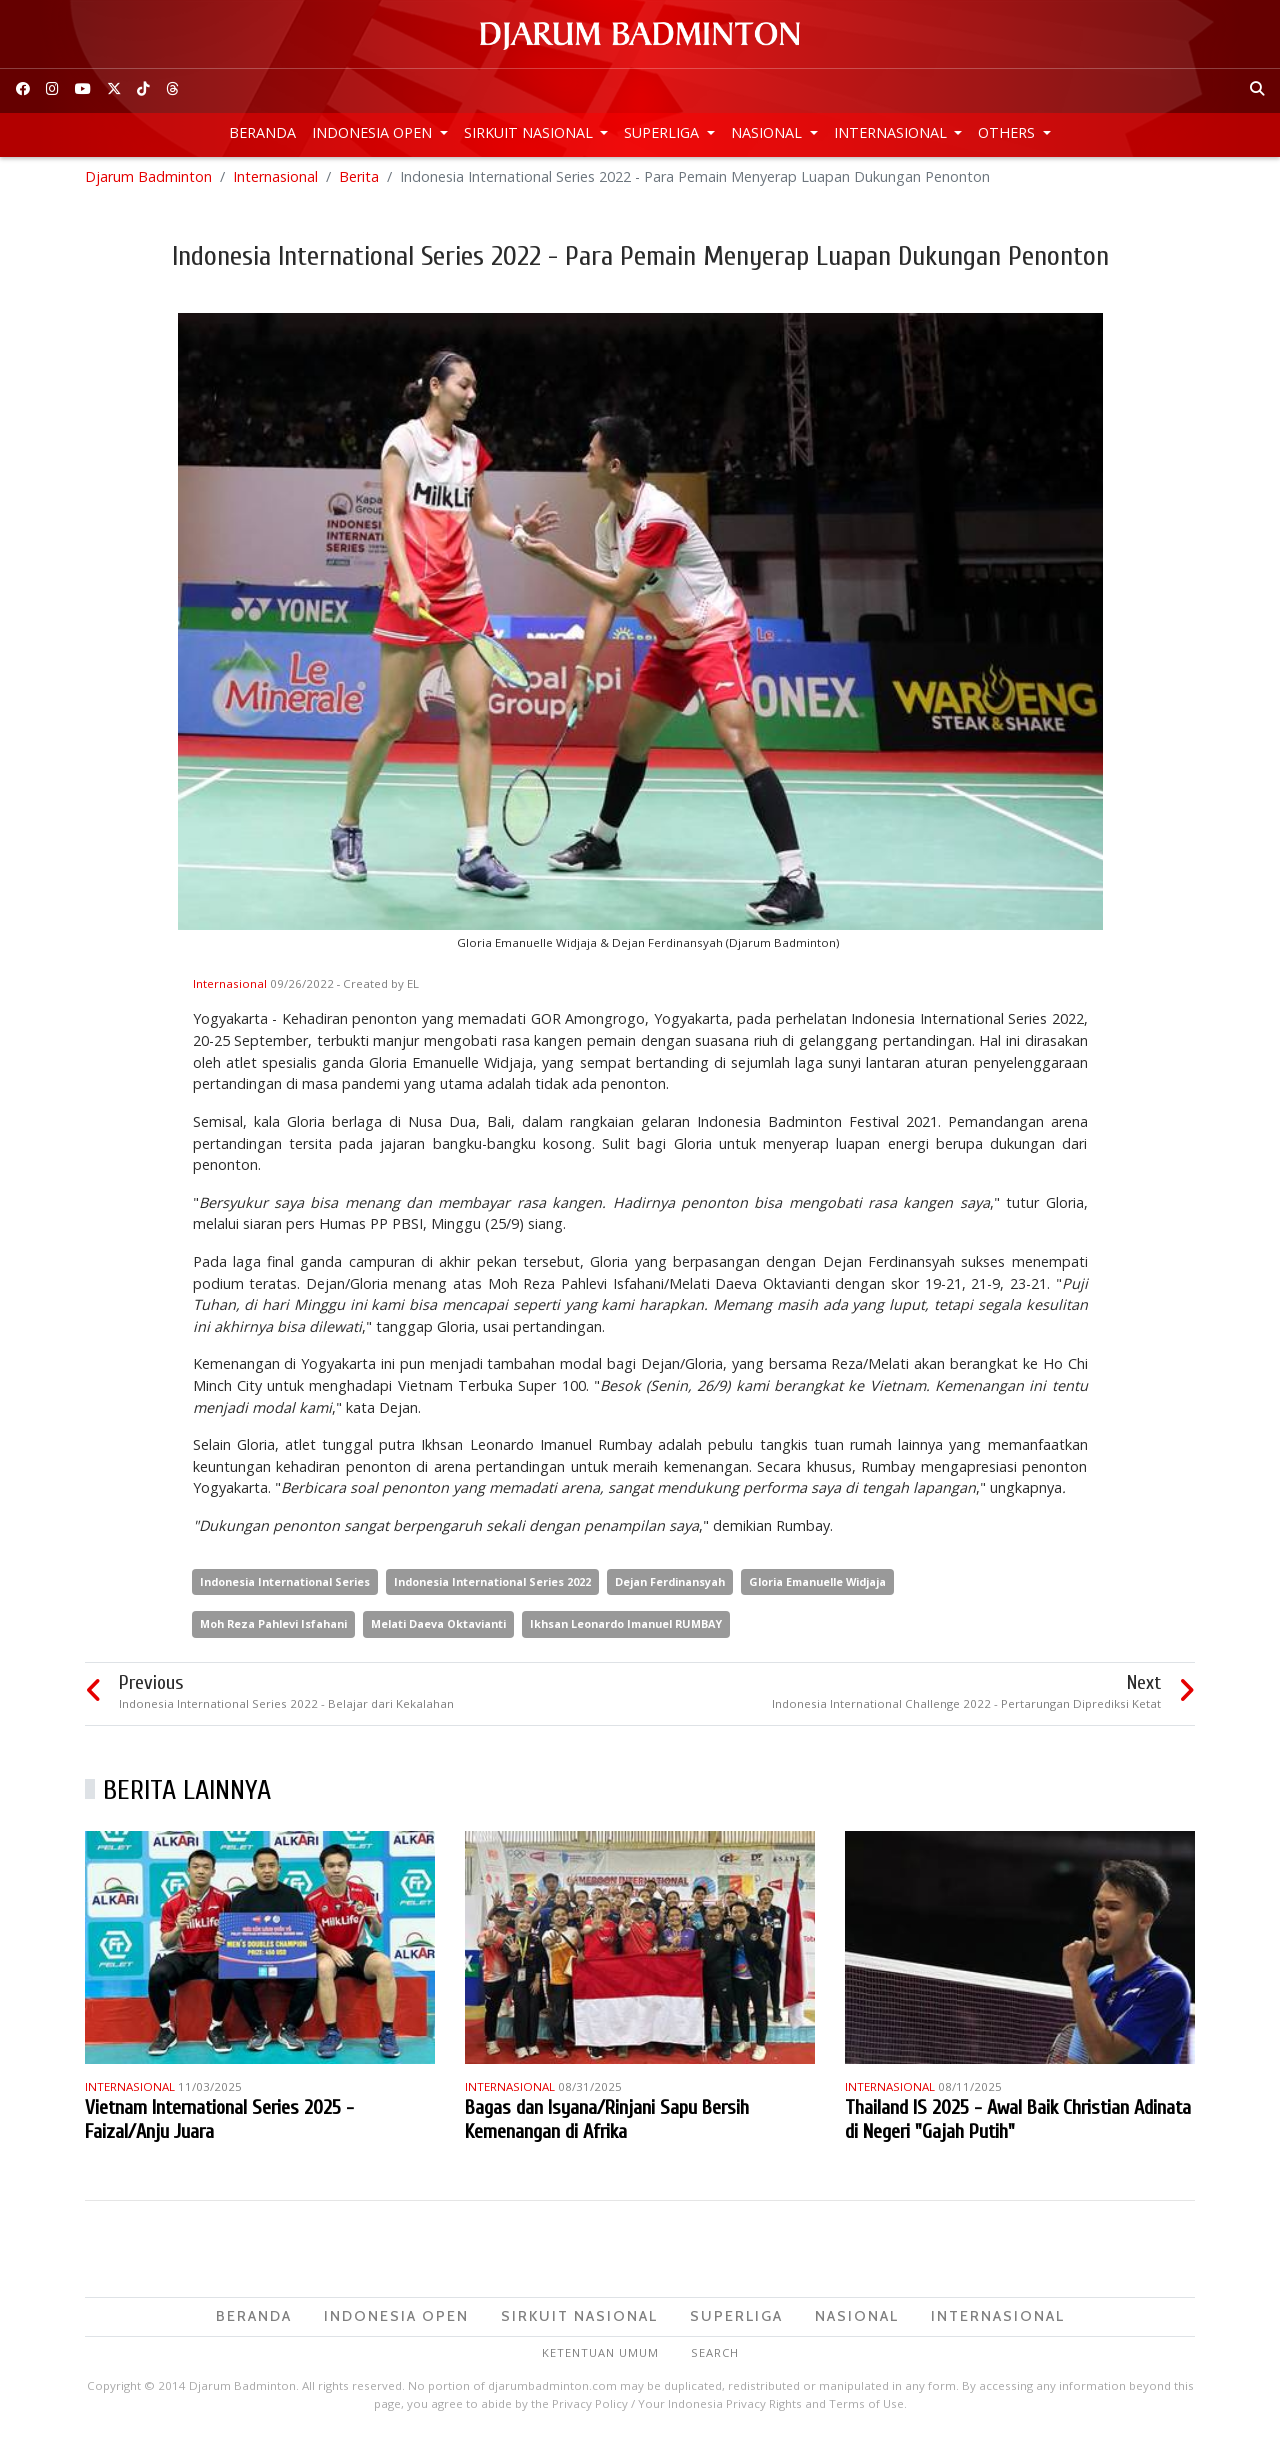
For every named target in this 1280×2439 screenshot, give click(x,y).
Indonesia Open (374, 132)
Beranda (262, 132)
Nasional (768, 132)
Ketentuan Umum (600, 2354)
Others (1008, 132)
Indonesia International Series (285, 1584)
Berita (359, 179)
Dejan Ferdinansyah (670, 1584)
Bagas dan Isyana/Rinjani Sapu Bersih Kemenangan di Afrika (607, 2122)
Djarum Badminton (148, 179)
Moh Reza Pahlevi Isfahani (273, 1626)
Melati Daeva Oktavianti (438, 1626)
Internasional (892, 132)
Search (715, 2354)
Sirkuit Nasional (530, 132)
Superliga (663, 132)
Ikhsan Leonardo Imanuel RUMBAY (626, 1626)
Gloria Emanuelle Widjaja (817, 1584)
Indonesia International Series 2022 (492, 1584)
